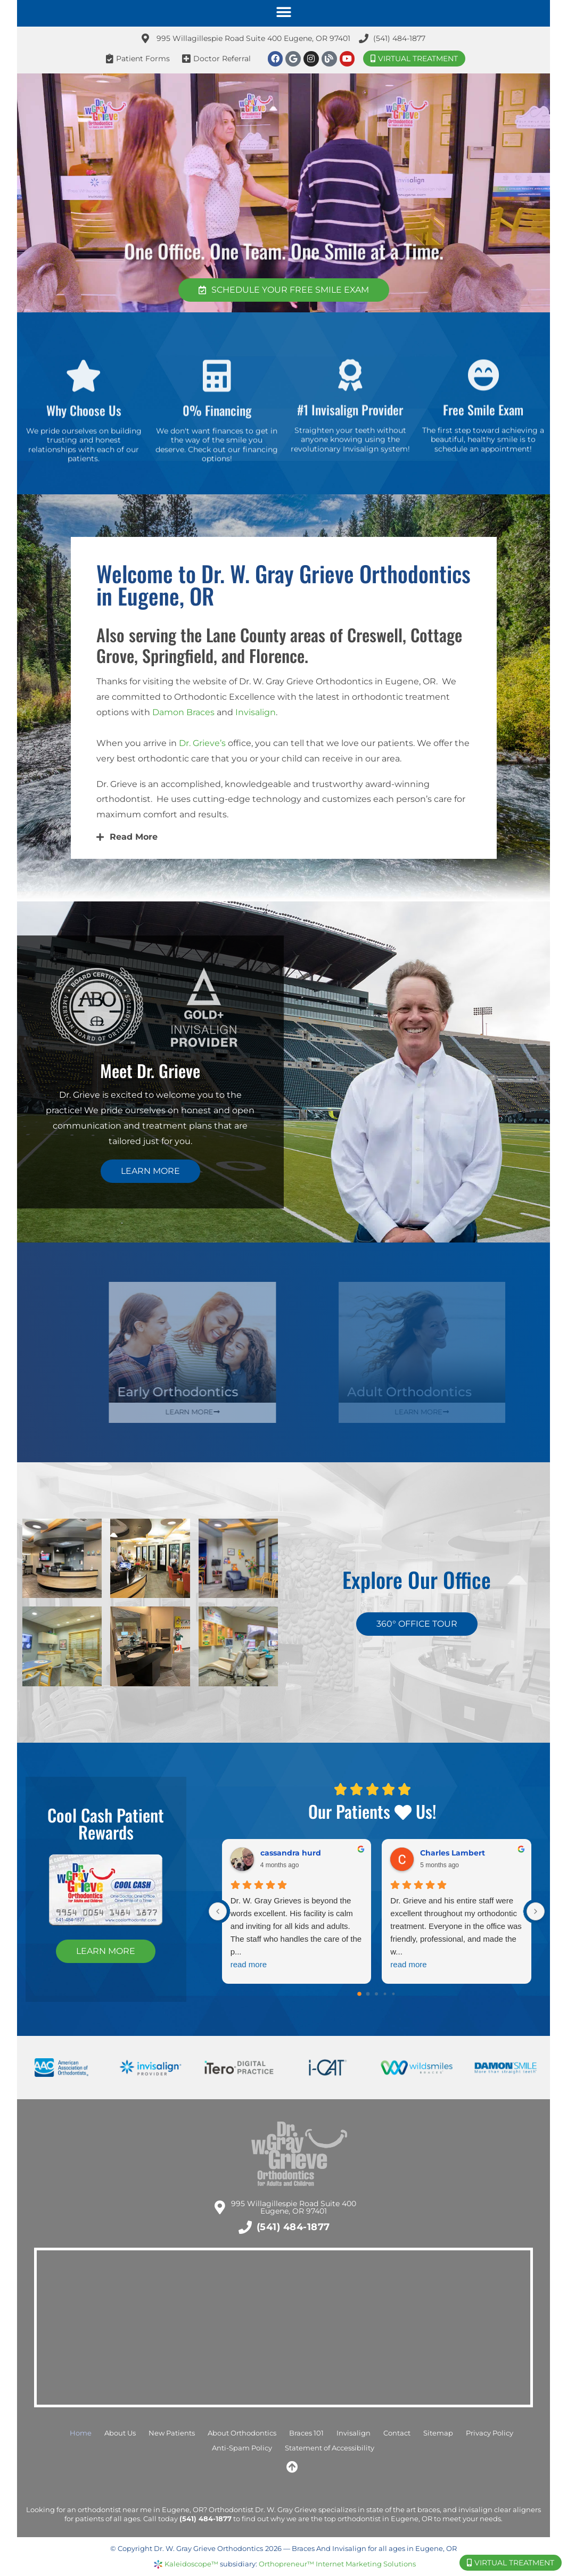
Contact (396, 2433)
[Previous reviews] (218, 1911)
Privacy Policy (489, 2433)
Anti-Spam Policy (242, 2448)
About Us (120, 2433)
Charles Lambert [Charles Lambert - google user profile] (452, 1853)
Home (81, 2433)
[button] (283, 12)
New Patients (172, 2433)
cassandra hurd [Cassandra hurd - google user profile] (290, 1853)
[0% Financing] (217, 403)
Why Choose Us (83, 437)
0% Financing (217, 437)
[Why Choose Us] (84, 403)
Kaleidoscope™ (191, 2564)
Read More (134, 837)
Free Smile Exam (483, 434)
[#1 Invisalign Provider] (350, 400)
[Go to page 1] (368, 1993)
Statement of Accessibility (329, 2448)
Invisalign (255, 712)
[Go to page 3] (385, 1993)
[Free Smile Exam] (483, 400)
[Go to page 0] (360, 1994)
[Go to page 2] (376, 1993)
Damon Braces (183, 712)
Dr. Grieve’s (202, 743)
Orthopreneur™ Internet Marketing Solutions (337, 2564)
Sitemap (438, 2433)
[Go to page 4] (393, 1993)
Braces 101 (306, 2433)
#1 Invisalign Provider (350, 434)
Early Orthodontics (266, 1391)
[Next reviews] (536, 1911)
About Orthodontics (242, 2433)
